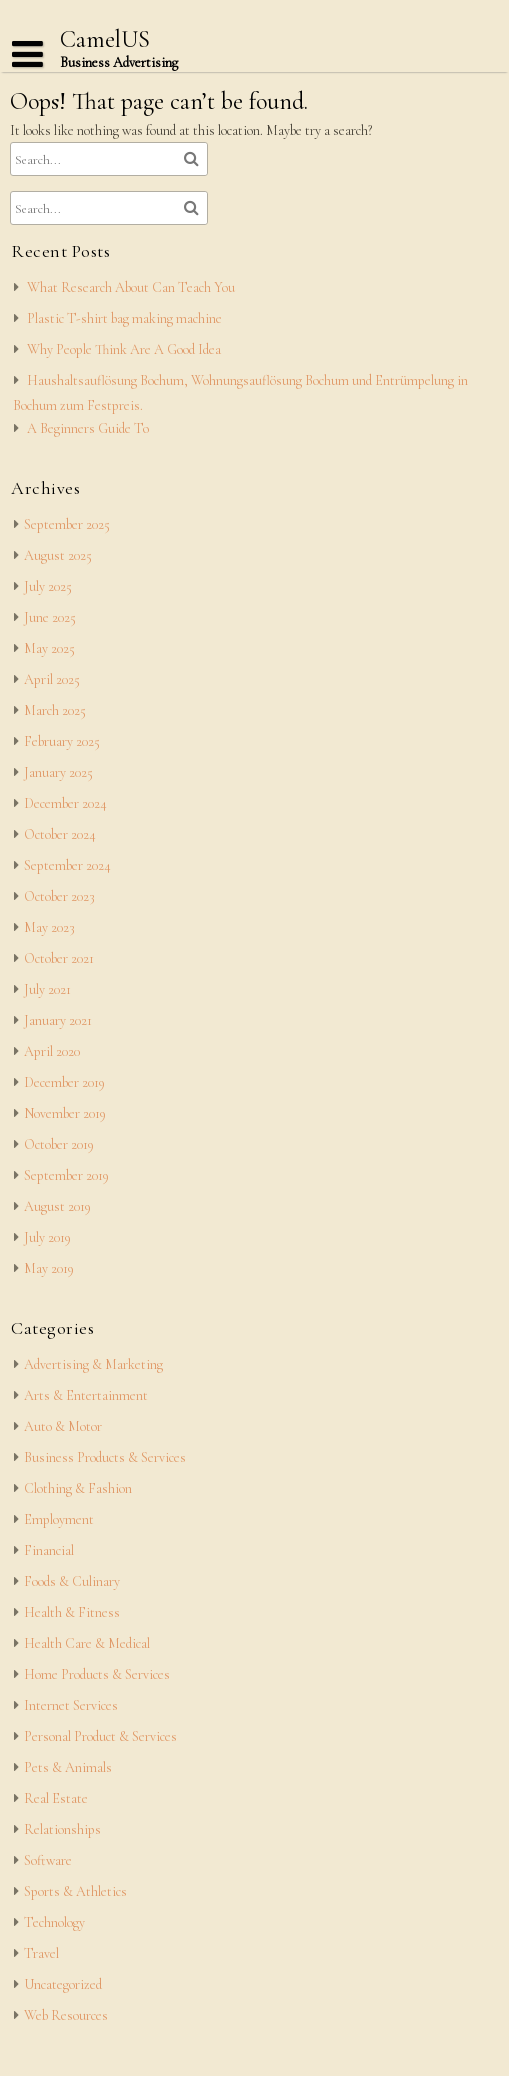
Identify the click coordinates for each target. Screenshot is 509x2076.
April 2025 (52, 679)
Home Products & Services (97, 1674)
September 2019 (66, 1175)
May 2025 (49, 648)
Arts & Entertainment (86, 1395)
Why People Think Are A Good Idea (124, 349)
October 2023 (59, 896)
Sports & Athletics (75, 1891)
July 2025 (48, 586)
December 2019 (64, 1082)
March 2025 (55, 710)
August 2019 (57, 1206)
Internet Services (71, 1705)
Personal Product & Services (100, 1736)
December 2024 (65, 803)
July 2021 (47, 989)
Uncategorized (63, 1984)
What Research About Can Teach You (131, 287)
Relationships (62, 1829)
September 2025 (67, 524)
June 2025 (50, 617)
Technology (54, 1922)
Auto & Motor (63, 1426)
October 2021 (59, 958)
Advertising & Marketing (93, 1364)
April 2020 (52, 1051)
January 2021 (58, 1020)
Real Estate (56, 1798)
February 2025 (62, 741)
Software (48, 1860)
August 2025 (58, 555)
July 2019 (47, 1237)
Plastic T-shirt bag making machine (124, 318)
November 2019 (65, 1113)
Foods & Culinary (72, 1581)
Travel (41, 1953)
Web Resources (66, 2015)
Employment (59, 1519)
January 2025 (58, 772)
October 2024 (60, 834)
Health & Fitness (72, 1612)
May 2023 (49, 927)
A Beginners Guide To (88, 428)
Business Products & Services (105, 1457)
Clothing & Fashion (78, 1488)
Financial (49, 1550)
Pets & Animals (68, 1767)
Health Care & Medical (87, 1643)
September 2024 (67, 865)
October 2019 (59, 1144)
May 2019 (49, 1268)
